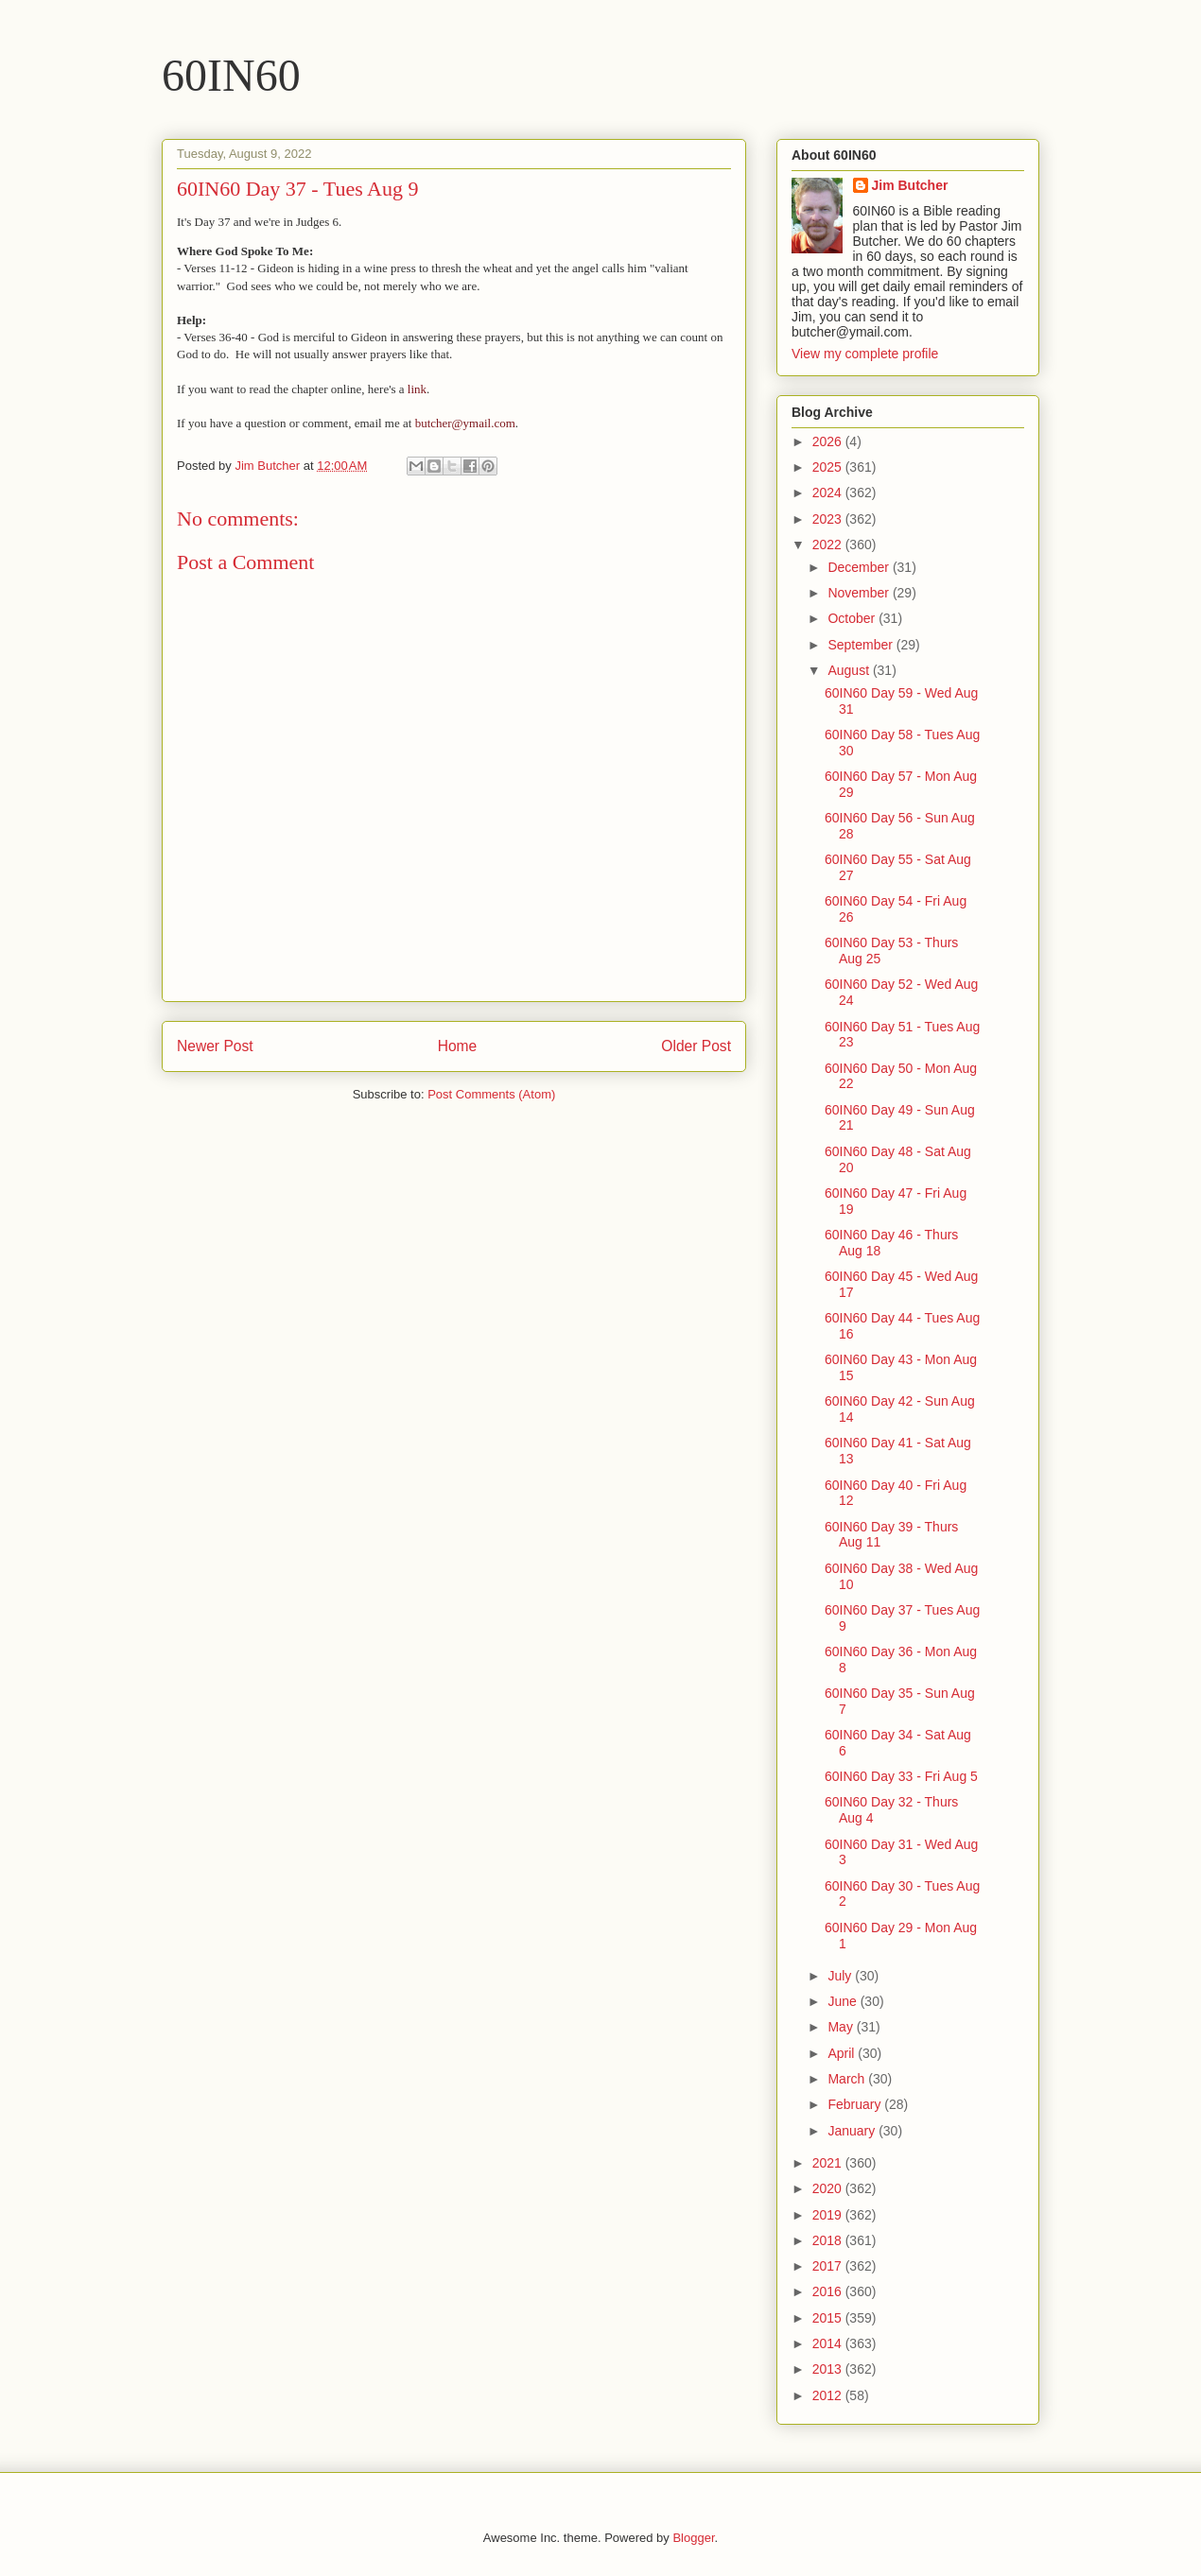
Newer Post (215, 1046)
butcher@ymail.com (465, 423)
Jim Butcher (910, 185)
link (417, 389)
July (841, 1975)
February (855, 2104)
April (842, 2053)
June (843, 2001)
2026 (828, 441)
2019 (828, 2214)
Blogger (693, 2538)
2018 (828, 2240)
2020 (828, 2188)
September (861, 644)
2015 (828, 2317)
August (849, 670)
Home (458, 1046)
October (853, 618)
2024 (828, 492)
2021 (828, 2162)
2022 (828, 544)
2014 (828, 2343)
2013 (828, 2369)
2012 (828, 2395)
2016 (828, 2291)
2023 (828, 519)
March (847, 2078)
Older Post (696, 1046)
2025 (828, 467)
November (859, 592)
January (853, 2130)
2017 (828, 2265)
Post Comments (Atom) (491, 1094)
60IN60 (231, 75)
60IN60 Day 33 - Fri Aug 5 (901, 1776)
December (859, 567)
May (841, 2026)
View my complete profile (865, 353)
